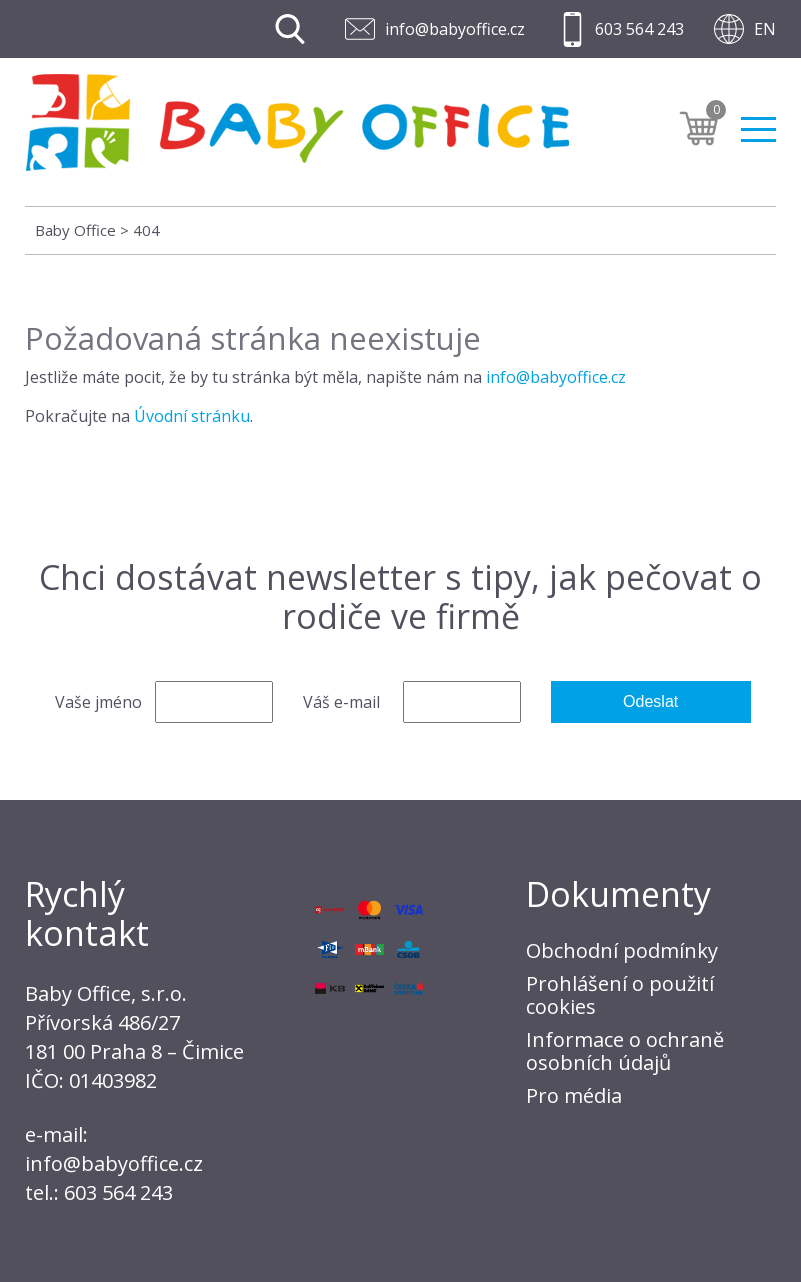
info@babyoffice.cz (455, 29)
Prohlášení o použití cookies (620, 995)
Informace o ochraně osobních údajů (625, 1051)
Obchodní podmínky (622, 950)
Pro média (574, 1095)
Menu (758, 129)
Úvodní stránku (192, 416)
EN (765, 29)
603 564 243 (639, 29)
